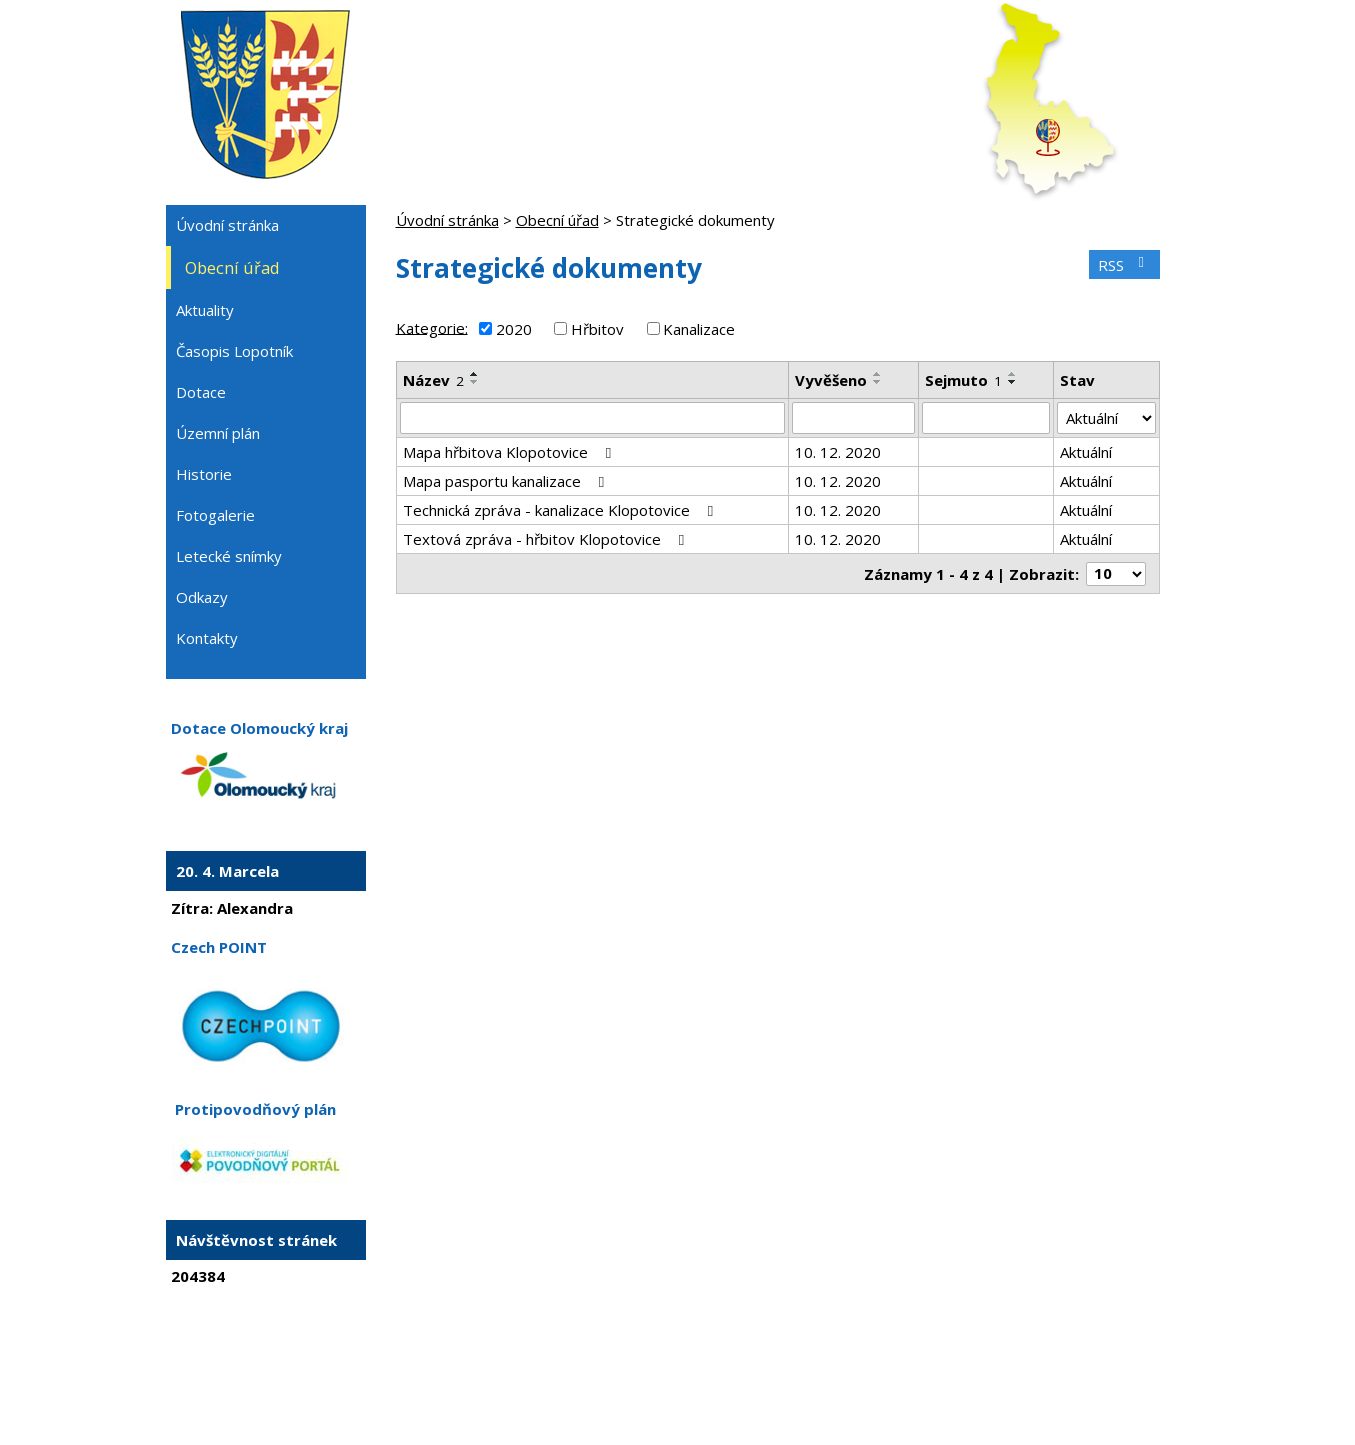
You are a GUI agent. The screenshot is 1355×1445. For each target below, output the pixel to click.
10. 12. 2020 (838, 452)
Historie (204, 474)
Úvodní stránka (447, 220)
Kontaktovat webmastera (614, 1373)
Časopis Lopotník (234, 351)
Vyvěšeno (831, 380)
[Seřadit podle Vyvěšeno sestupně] (878, 382)
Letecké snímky (229, 556)
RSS (1124, 265)
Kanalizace (699, 329)
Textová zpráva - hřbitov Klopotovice (547, 539)
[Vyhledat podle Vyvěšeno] (853, 418)
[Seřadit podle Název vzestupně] (475, 374)
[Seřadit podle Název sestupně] (475, 382)
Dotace (201, 392)
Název (433, 380)
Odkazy (202, 597)
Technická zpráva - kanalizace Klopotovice (561, 510)
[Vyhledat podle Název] (593, 418)
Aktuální (1086, 452)
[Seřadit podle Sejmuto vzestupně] (1013, 374)
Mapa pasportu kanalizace (507, 481)
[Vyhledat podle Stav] (1106, 418)
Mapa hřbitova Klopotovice (510, 452)
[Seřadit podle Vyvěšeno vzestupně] (878, 374)
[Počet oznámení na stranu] (1116, 574)
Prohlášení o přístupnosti (875, 1373)
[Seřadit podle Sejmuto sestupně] (1013, 382)
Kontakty (207, 638)
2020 (514, 329)
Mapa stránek (745, 1373)
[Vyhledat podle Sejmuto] (986, 418)
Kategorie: (432, 327)
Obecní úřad (557, 220)
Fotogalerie (215, 515)
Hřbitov (597, 329)
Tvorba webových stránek (650, 1391)
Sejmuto (963, 380)
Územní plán (218, 433)
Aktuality (205, 310)
